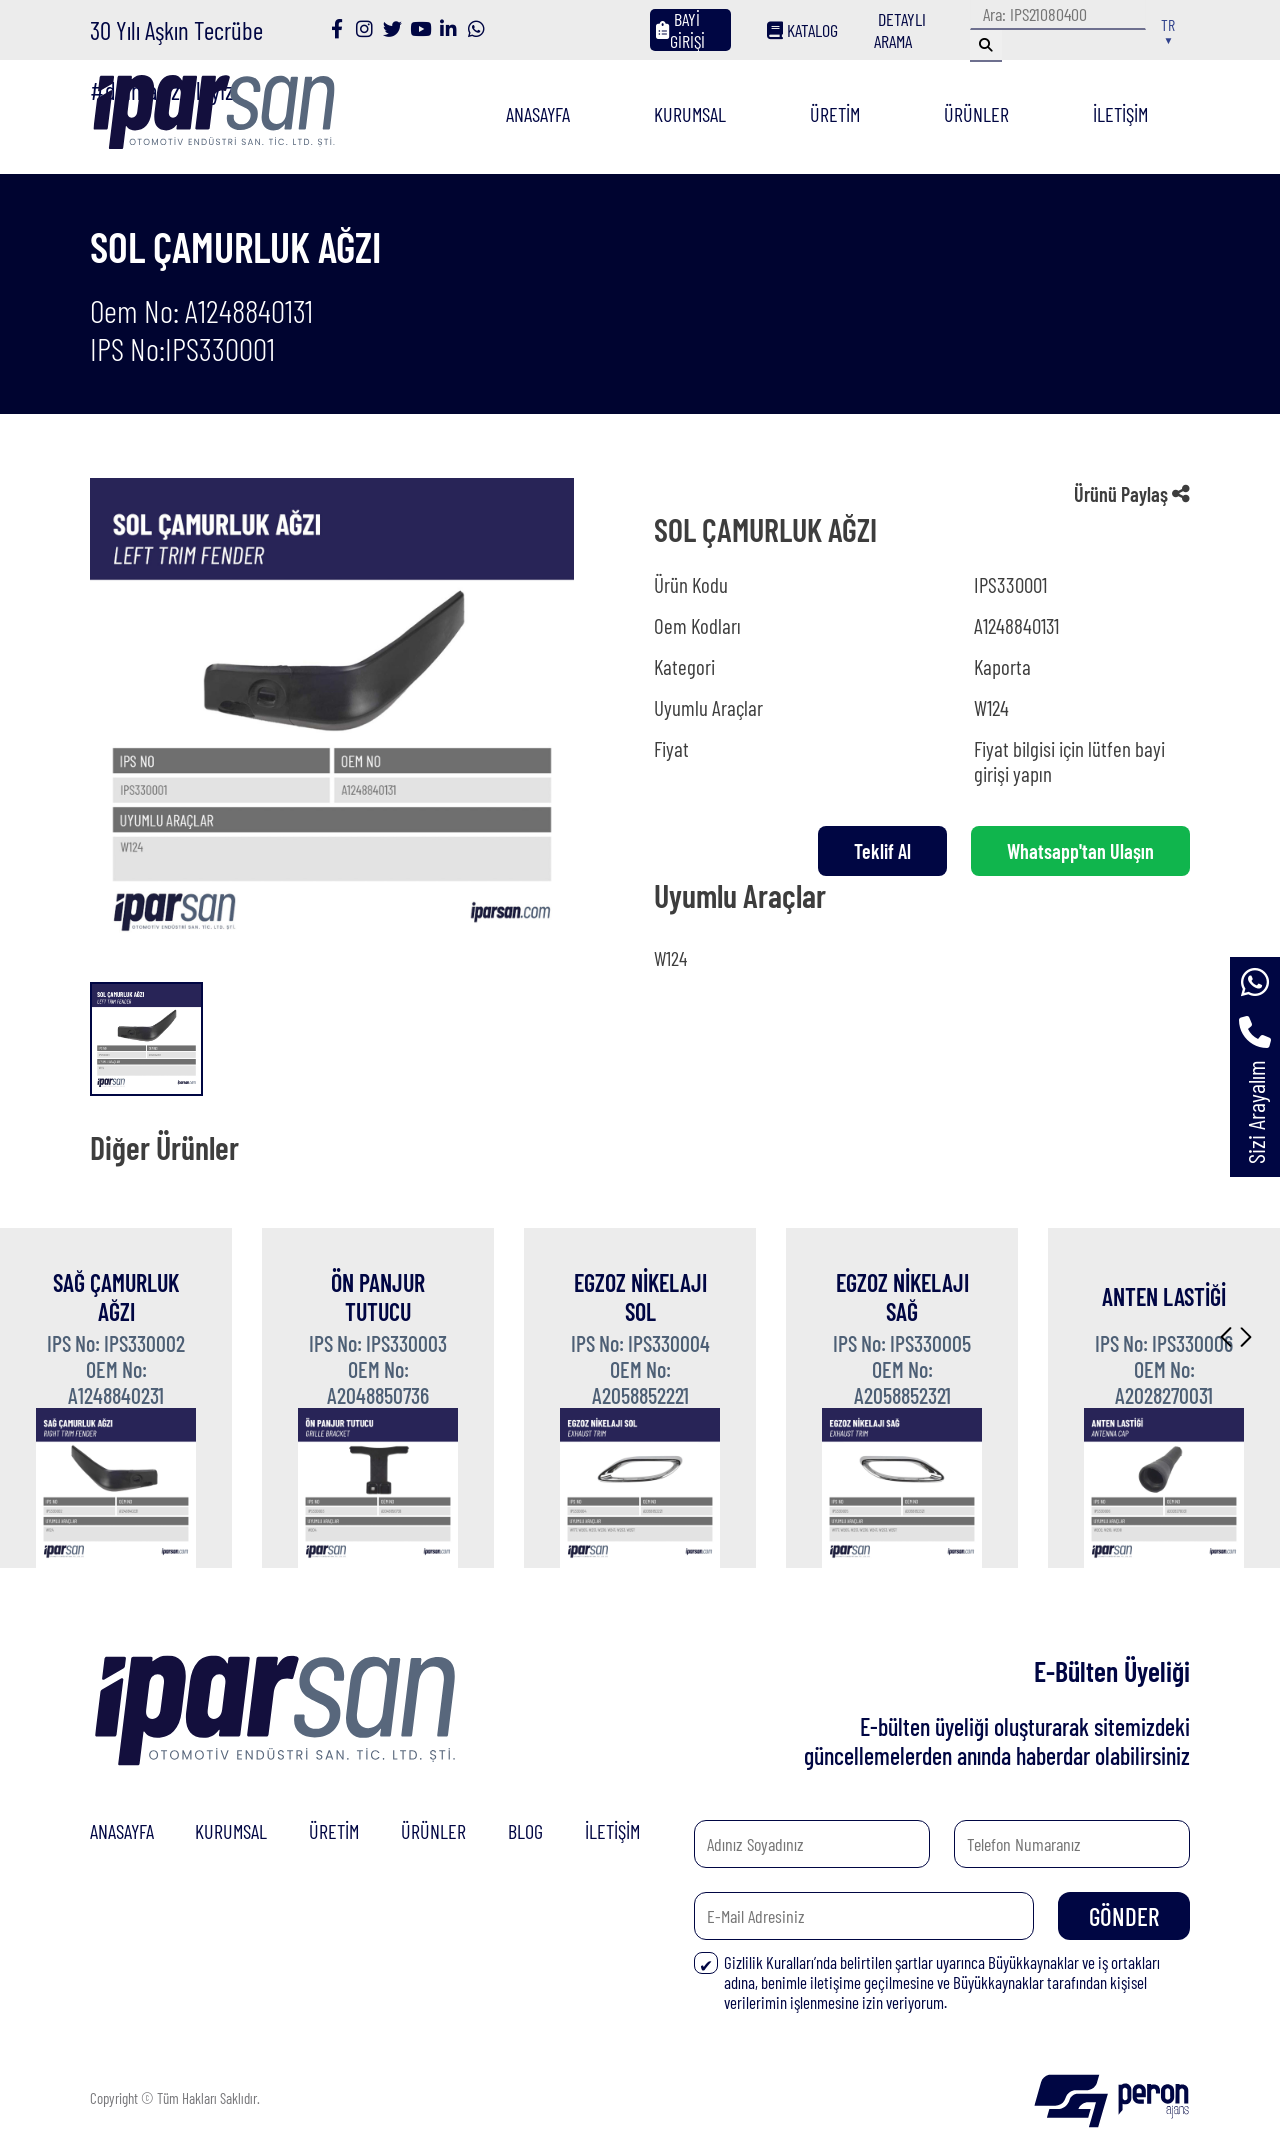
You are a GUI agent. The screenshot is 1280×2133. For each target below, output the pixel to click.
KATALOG (802, 30)
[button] (1226, 1337)
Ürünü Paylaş (1132, 494)
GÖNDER (1124, 1916)
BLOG (525, 1831)
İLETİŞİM (1120, 114)
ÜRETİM (835, 114)
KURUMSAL (690, 114)
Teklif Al (882, 851)
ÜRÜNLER (976, 114)
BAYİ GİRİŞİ (680, 30)
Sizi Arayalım (1255, 1112)
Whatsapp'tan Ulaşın (1080, 851)
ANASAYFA (538, 114)
